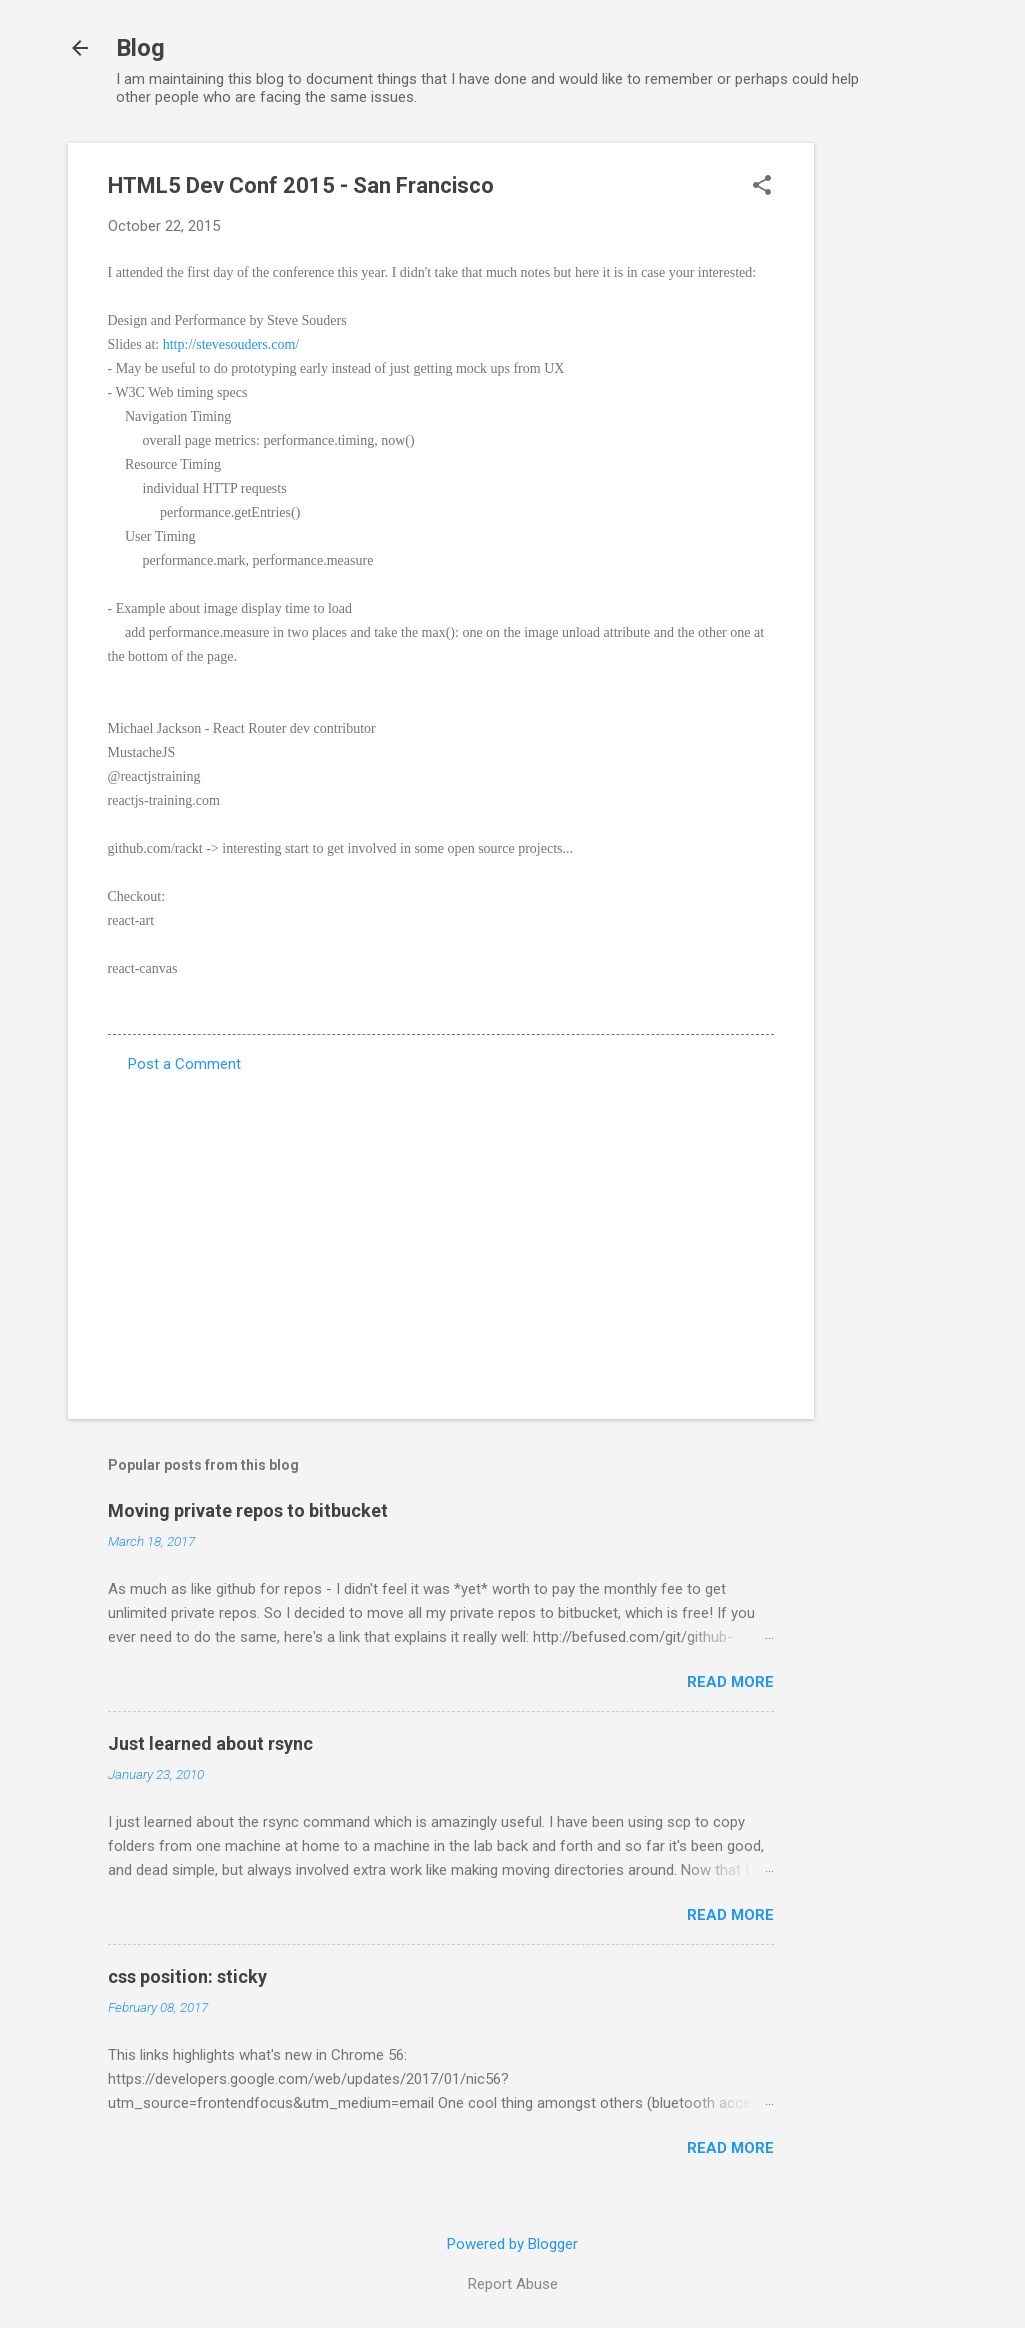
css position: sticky (187, 1976)
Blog (140, 48)
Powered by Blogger (512, 2244)
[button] (762, 187)
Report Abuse (513, 2284)
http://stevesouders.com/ (231, 344)
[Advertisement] (894, 443)
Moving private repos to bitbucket (248, 1510)
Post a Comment (184, 1064)
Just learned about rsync (210, 1743)
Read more (730, 1682)
